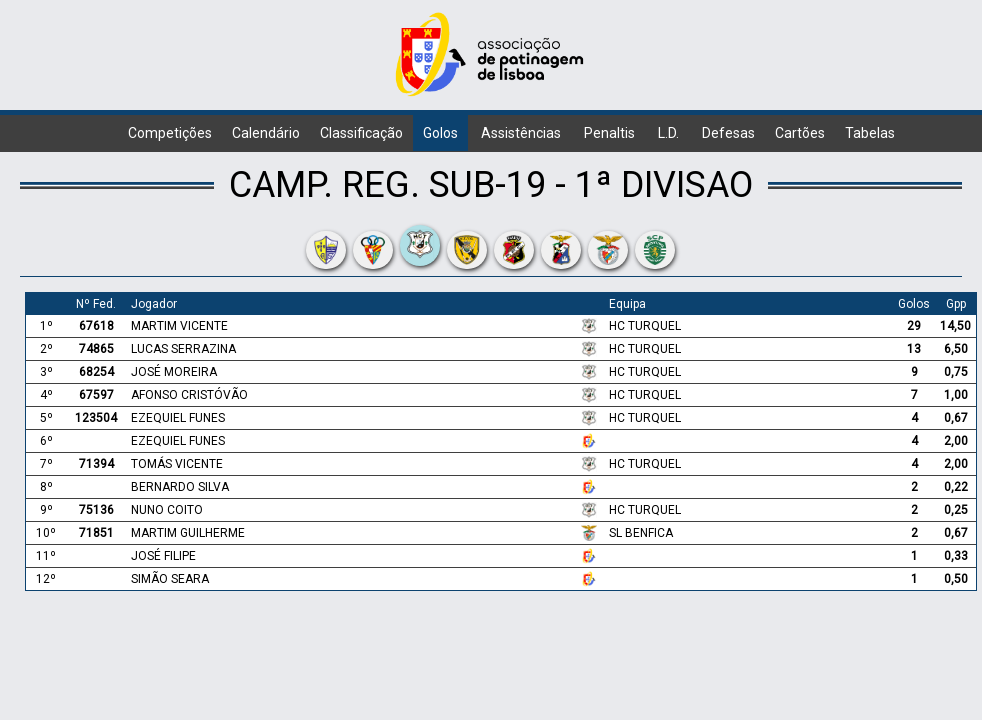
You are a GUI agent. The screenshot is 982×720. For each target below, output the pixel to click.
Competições (170, 133)
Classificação (361, 133)
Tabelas (870, 133)
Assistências (521, 133)
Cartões (800, 133)
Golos (440, 133)
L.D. (668, 133)
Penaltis (609, 133)
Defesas (728, 133)
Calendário (266, 133)
